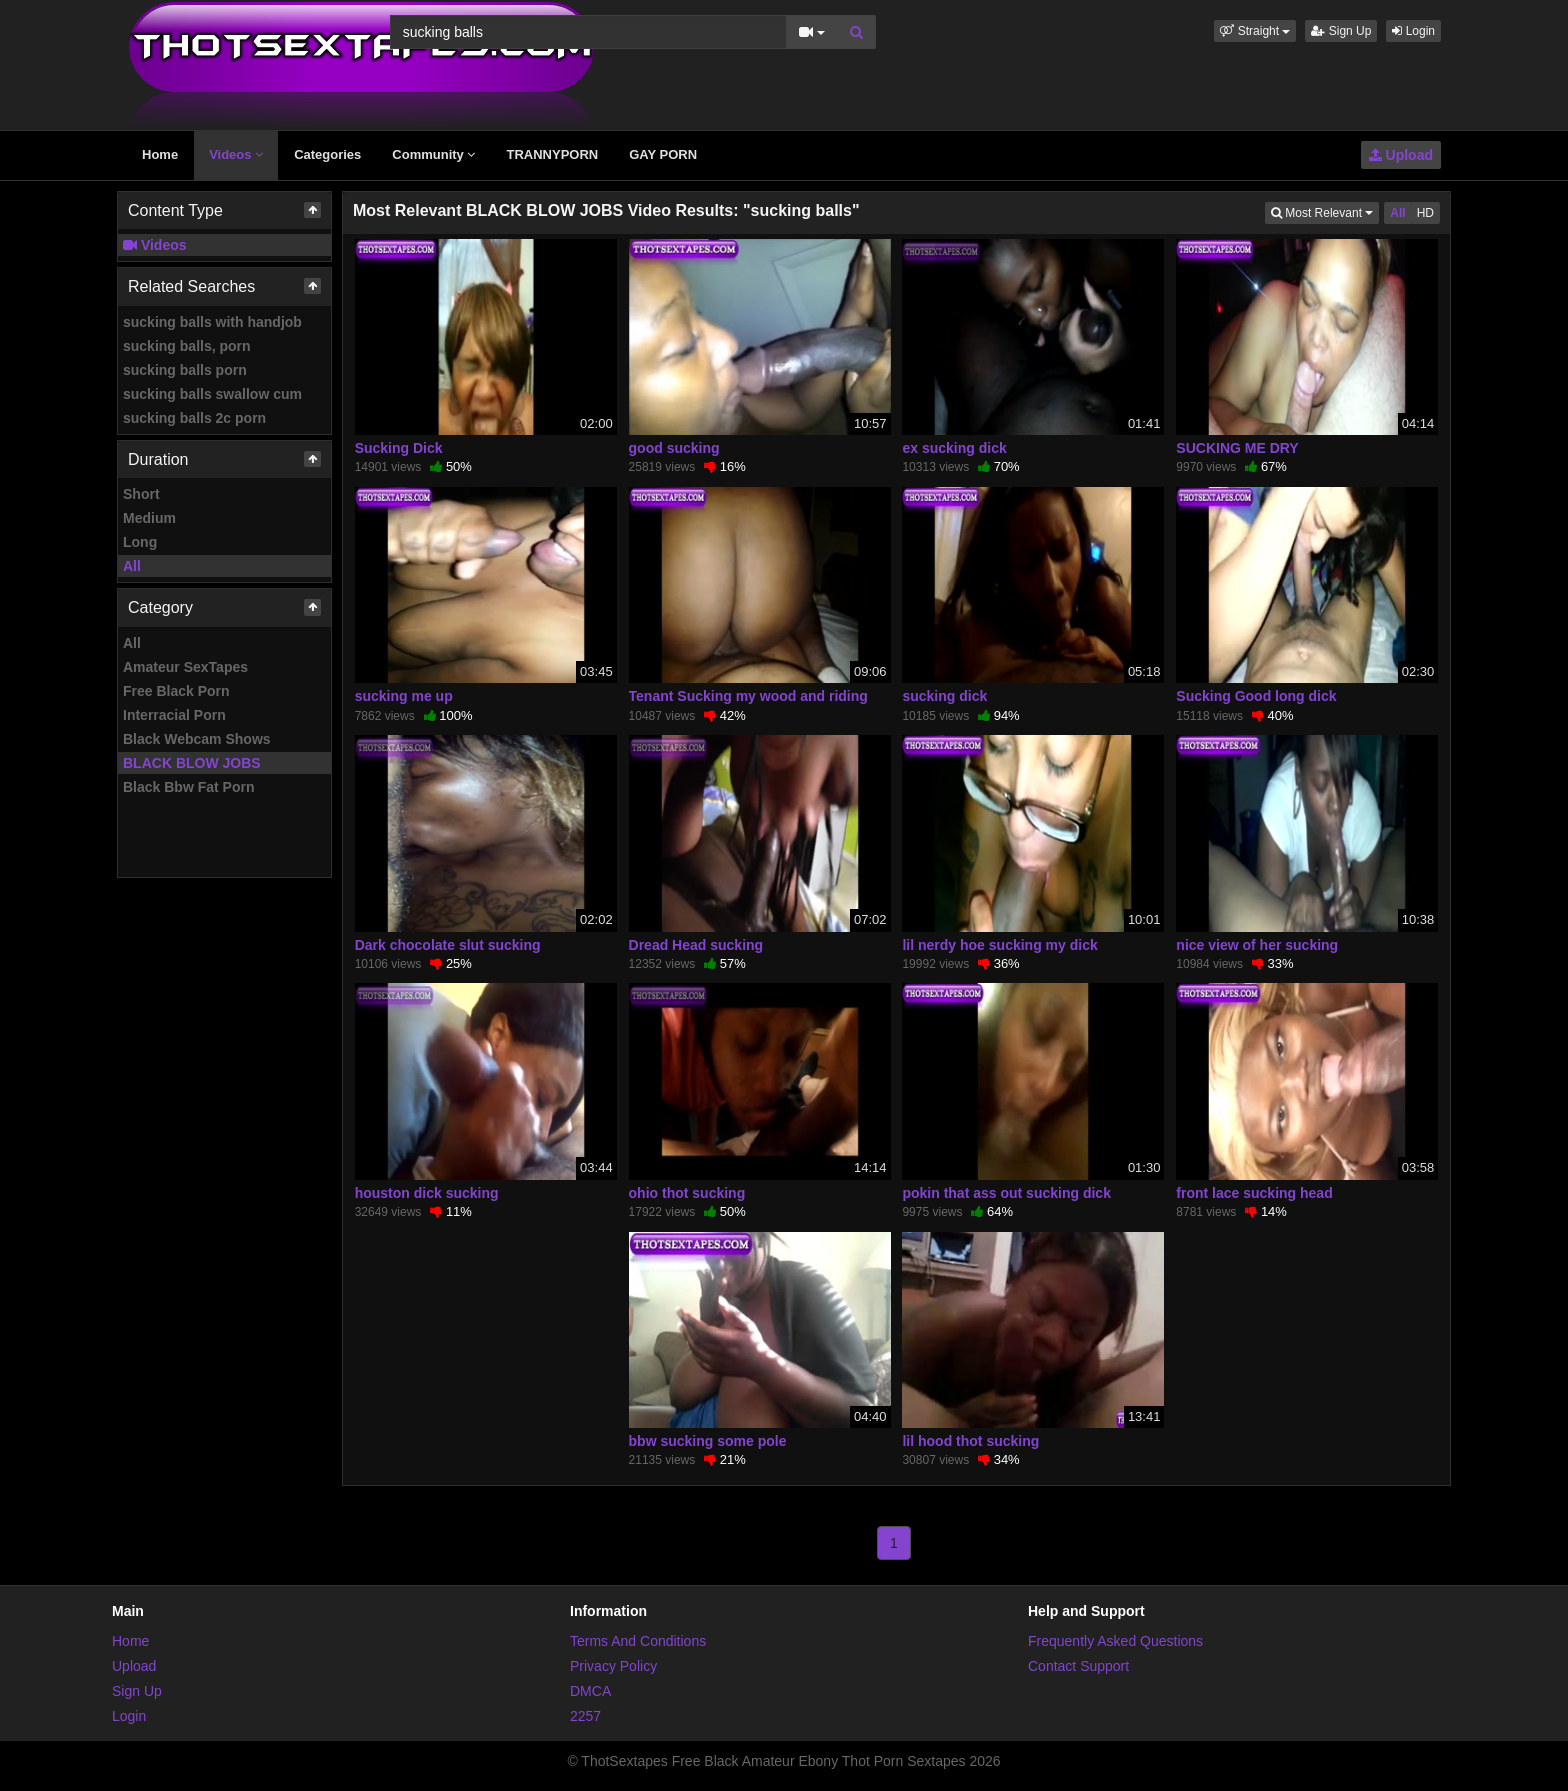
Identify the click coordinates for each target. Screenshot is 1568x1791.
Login (1413, 31)
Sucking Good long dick (1256, 696)
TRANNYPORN (552, 154)
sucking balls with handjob (212, 322)
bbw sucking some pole (708, 1441)
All (132, 566)
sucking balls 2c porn (194, 418)
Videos (236, 154)
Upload (1401, 155)
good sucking (674, 448)
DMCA (590, 1691)
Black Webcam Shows (197, 739)
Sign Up (1341, 31)
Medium (149, 518)
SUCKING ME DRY (1237, 448)
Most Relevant (1325, 211)
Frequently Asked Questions (1115, 1641)
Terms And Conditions (638, 1641)
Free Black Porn (176, 691)
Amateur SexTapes (185, 667)
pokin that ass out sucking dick (1006, 1193)
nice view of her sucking (1257, 945)
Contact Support (1078, 1666)
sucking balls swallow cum (212, 394)
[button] (1255, 31)
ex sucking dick (954, 448)
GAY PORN (663, 154)
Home (160, 154)
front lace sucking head (1254, 1193)
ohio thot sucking (687, 1193)
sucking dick (944, 696)
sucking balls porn (185, 370)
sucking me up (404, 696)
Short (141, 494)
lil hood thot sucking (970, 1441)
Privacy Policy (613, 1666)
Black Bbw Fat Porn (188, 787)
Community (433, 154)
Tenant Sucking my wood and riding (748, 696)
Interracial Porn (174, 715)
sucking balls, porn (187, 346)
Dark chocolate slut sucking (448, 945)
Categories (327, 154)
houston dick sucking (427, 1193)
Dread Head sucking (696, 945)
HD (1425, 213)
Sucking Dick (399, 448)
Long (140, 542)
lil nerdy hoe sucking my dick (999, 945)
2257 (585, 1716)
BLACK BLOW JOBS (192, 763)
